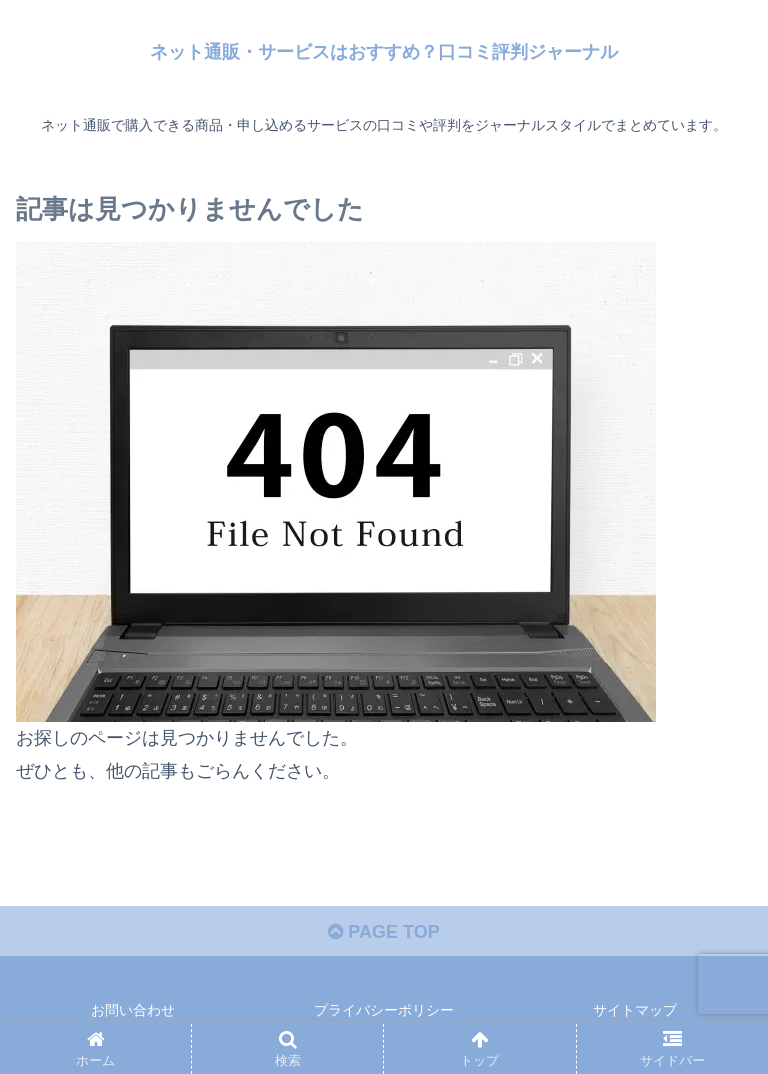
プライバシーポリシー (384, 1010)
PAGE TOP (383, 932)
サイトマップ (635, 1010)
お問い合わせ (133, 1010)
